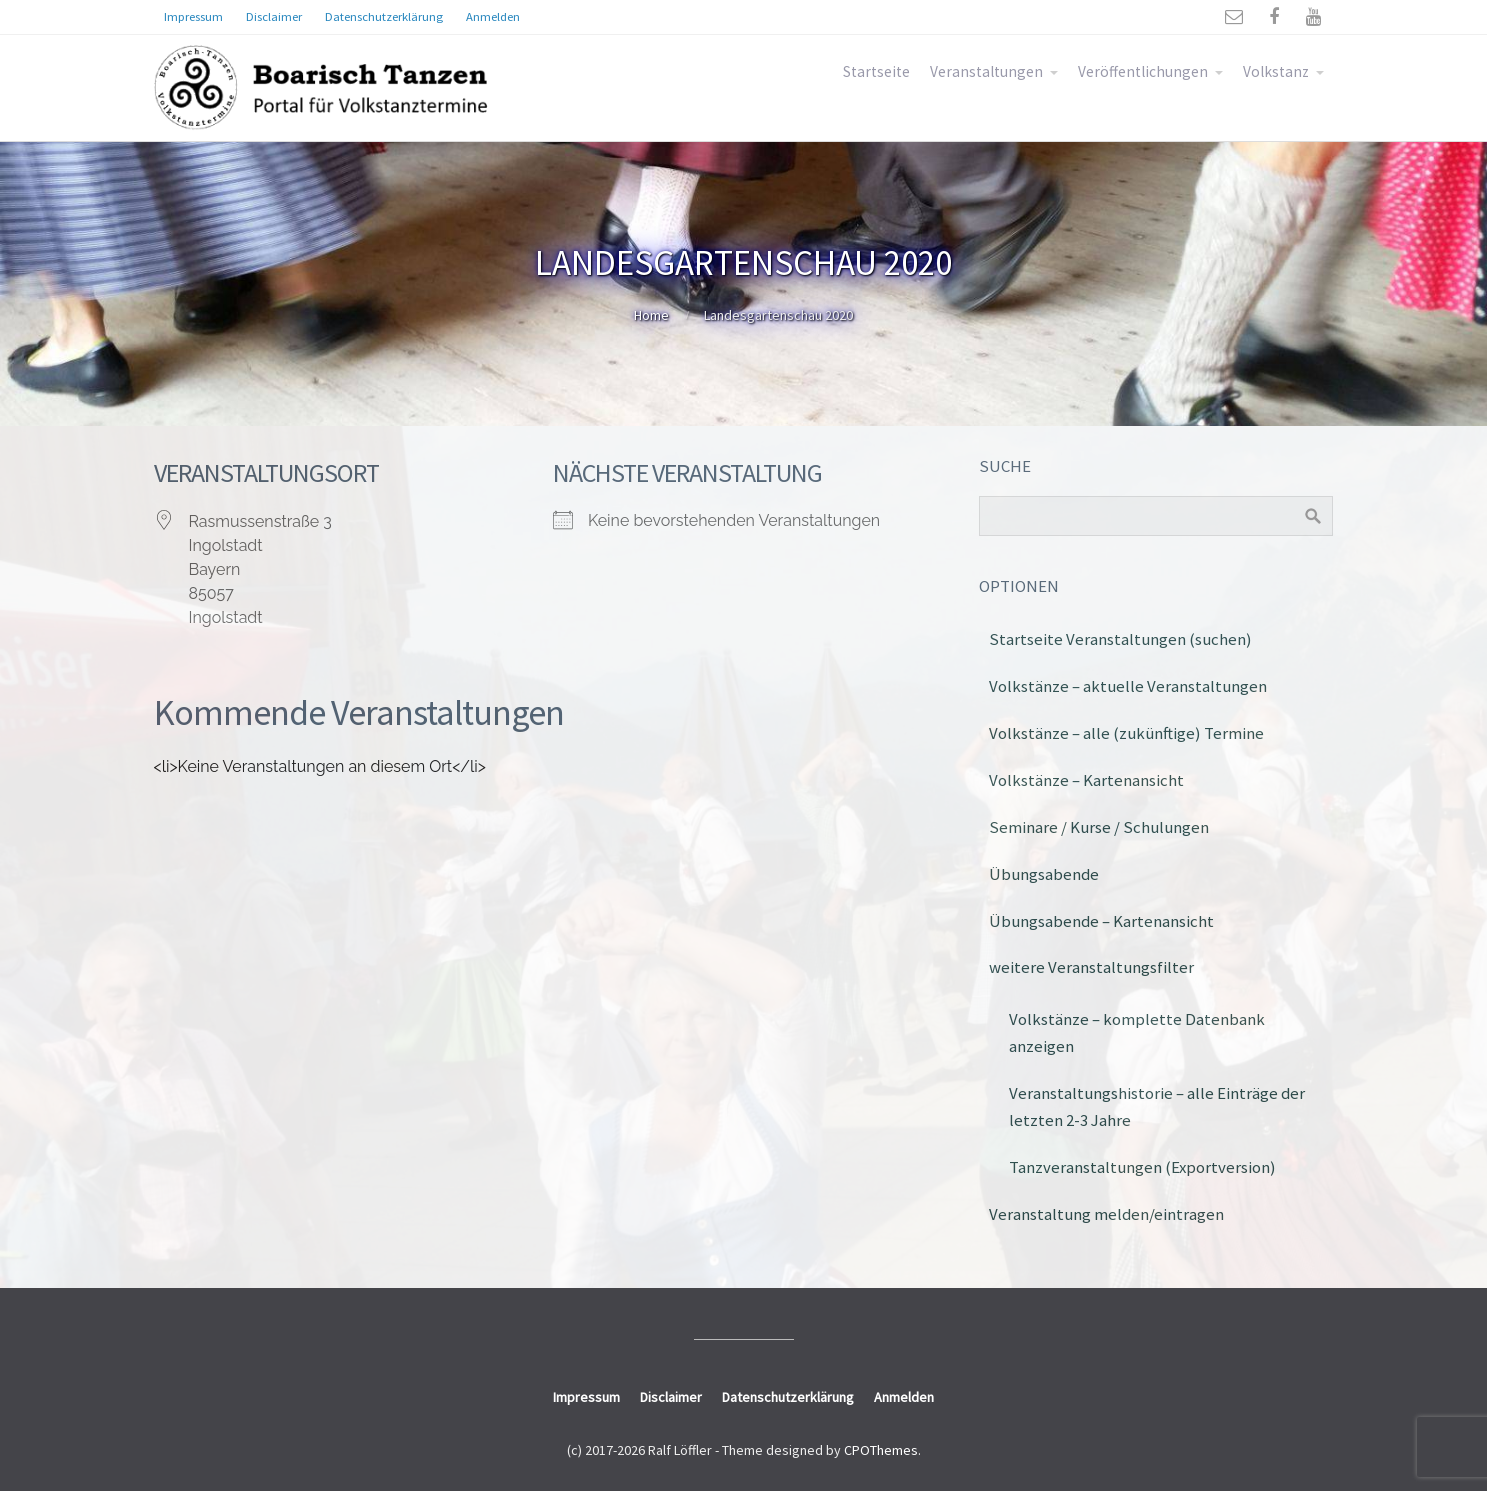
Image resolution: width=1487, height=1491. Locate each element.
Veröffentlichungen (1143, 71)
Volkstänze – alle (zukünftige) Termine (1126, 733)
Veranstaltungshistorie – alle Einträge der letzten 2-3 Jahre (1157, 1106)
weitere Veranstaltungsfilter (1091, 967)
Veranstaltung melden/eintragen (1106, 1214)
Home (651, 315)
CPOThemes (881, 1450)
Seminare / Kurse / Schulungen (1099, 827)
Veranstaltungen (986, 71)
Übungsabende (1044, 874)
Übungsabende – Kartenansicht (1101, 921)
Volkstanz (1276, 71)
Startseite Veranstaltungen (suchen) (1120, 639)
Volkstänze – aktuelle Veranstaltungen (1128, 686)
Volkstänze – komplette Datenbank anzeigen (1137, 1032)
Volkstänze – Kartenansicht (1086, 780)
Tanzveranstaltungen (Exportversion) (1142, 1167)
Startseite (876, 71)
